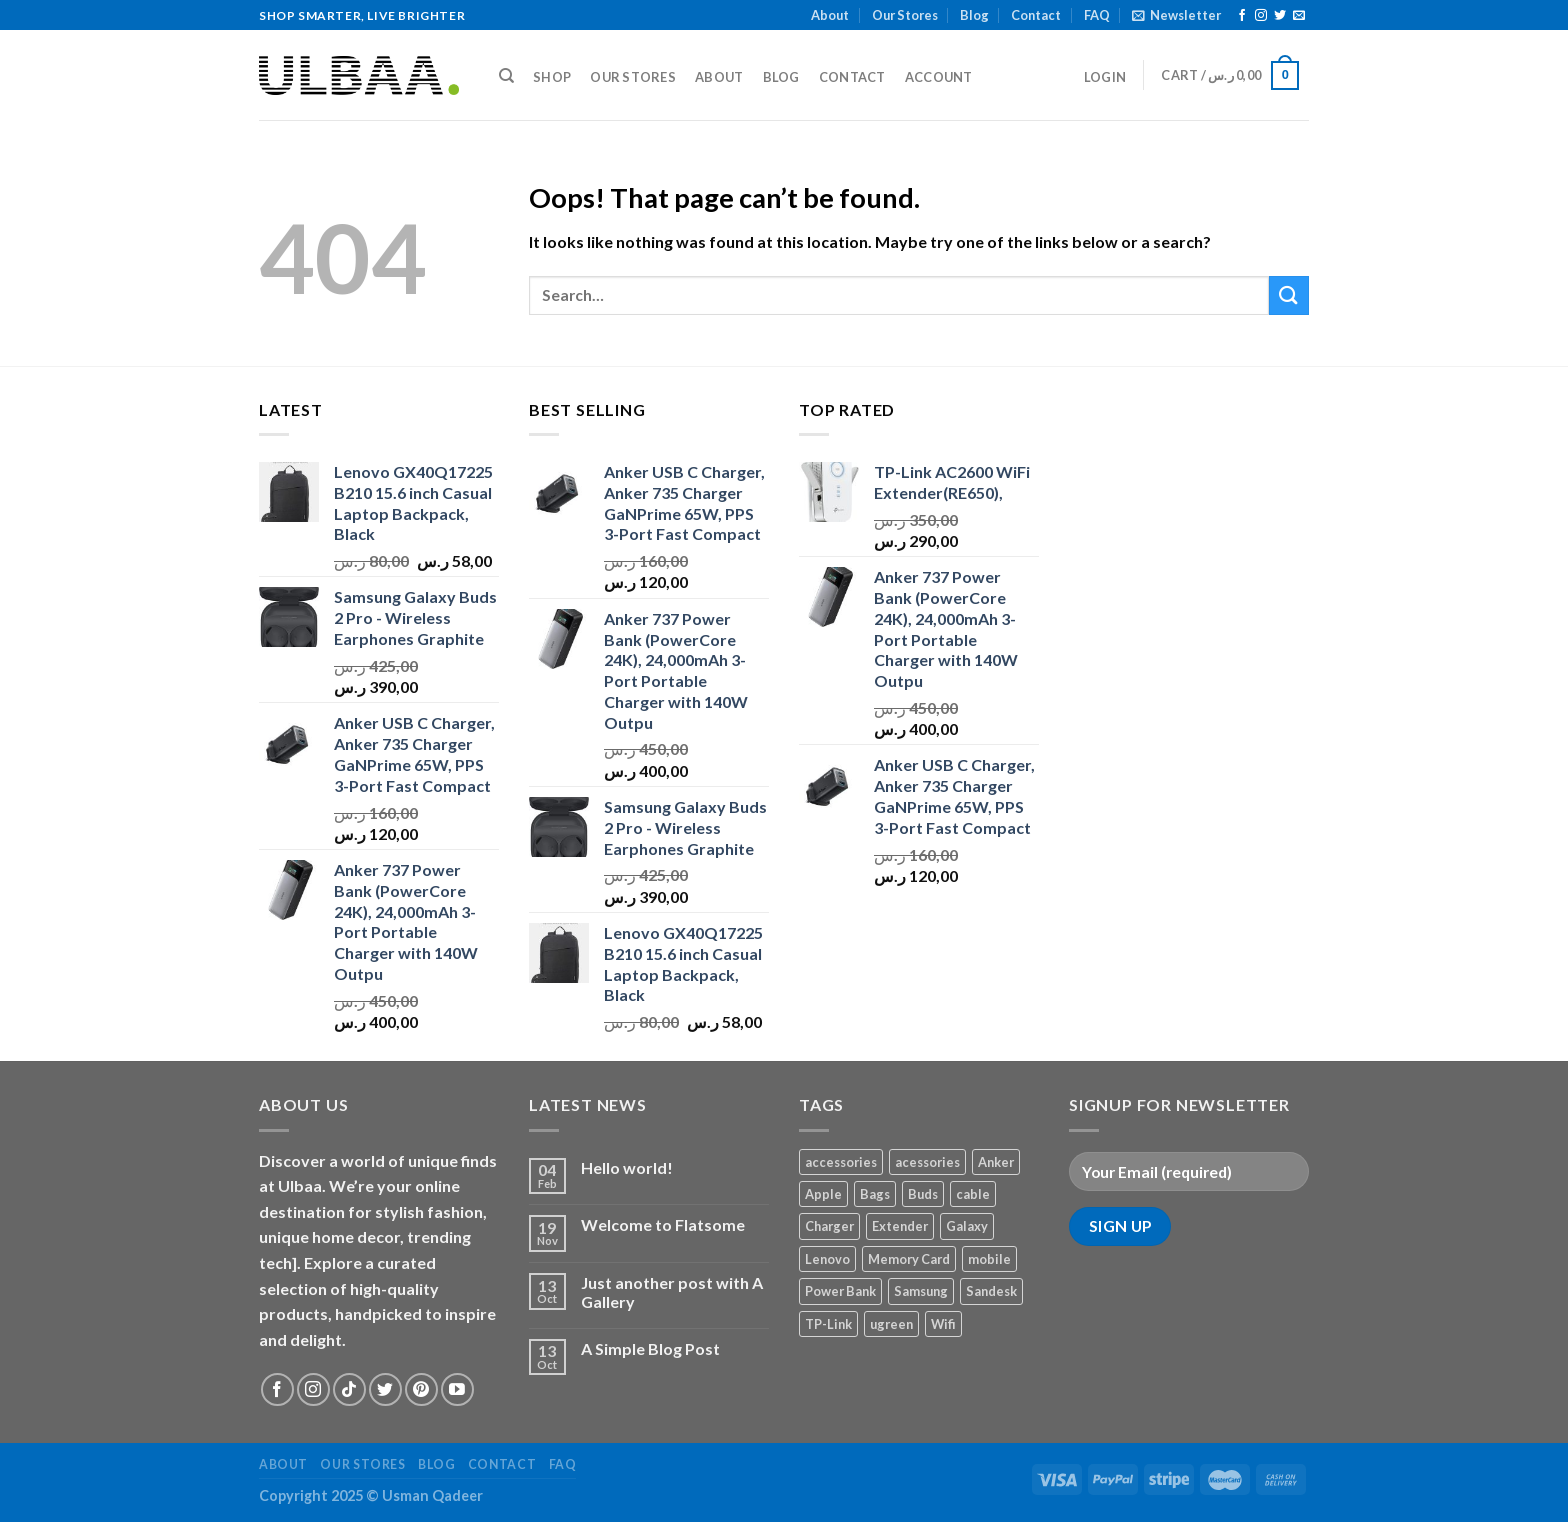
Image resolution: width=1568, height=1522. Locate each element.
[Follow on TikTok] (349, 1389)
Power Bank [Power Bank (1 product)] (840, 1291)
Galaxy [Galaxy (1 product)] (967, 1226)
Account (939, 77)
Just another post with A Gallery (672, 1292)
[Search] (506, 76)
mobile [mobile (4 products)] (989, 1259)
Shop (552, 77)
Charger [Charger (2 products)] (829, 1226)
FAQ (1097, 15)
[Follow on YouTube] (457, 1389)
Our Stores (905, 15)
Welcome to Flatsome (663, 1224)
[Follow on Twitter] (1280, 16)
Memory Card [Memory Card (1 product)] (909, 1259)
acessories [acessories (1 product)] (927, 1162)
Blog (974, 15)
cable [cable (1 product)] (973, 1194)
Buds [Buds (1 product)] (923, 1194)
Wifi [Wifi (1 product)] (943, 1324)
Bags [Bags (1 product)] (875, 1194)
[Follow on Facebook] (1242, 16)
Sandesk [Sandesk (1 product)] (991, 1291)
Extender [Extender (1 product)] (900, 1226)
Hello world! (627, 1167)
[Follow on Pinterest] (421, 1389)
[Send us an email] (1299, 16)
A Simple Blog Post (650, 1348)
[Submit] (1289, 295)
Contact (1036, 15)
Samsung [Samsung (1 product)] (921, 1291)
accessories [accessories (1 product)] (841, 1162)
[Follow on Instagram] (1261, 16)
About (830, 15)
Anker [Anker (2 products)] (996, 1162)
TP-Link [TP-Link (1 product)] (828, 1324)
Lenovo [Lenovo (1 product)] (827, 1259)
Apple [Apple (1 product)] (823, 1194)
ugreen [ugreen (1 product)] (891, 1324)
